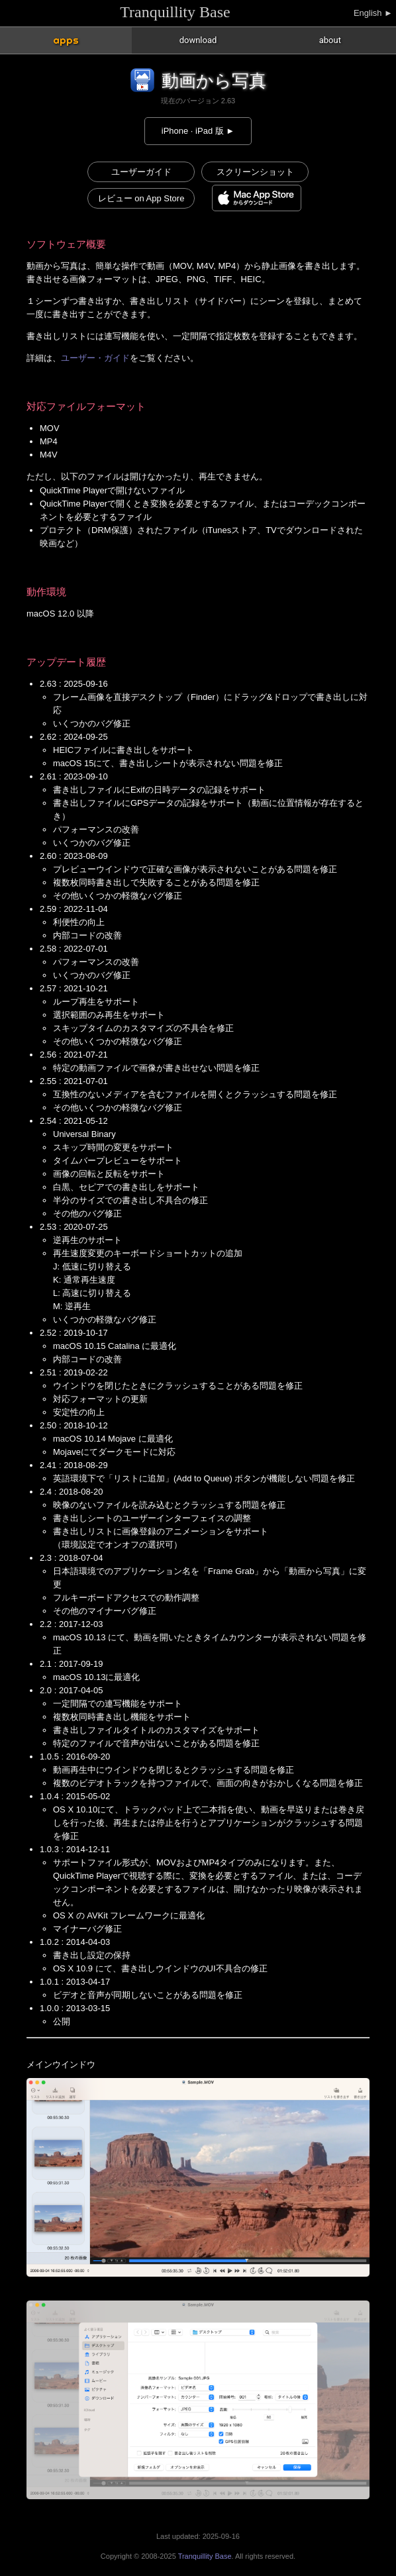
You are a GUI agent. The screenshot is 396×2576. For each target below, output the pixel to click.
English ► (373, 13)
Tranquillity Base (175, 12)
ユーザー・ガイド (95, 358)
